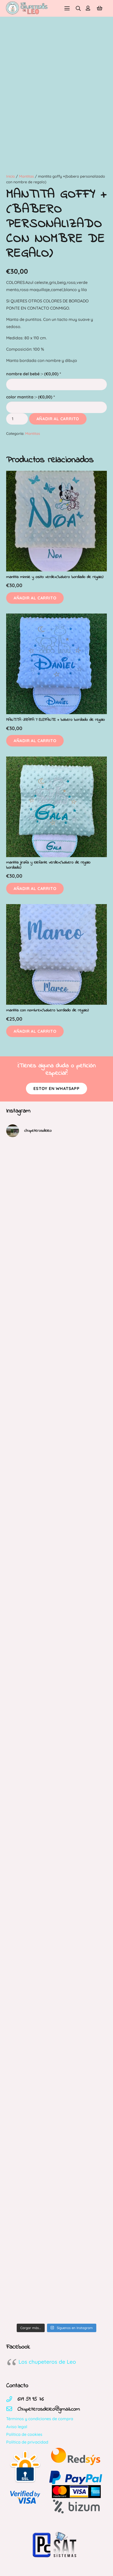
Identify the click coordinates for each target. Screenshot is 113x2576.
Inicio (10, 176)
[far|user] (89, 8)
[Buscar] (78, 8)
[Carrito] (99, 8)
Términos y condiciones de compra (39, 2418)
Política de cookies (24, 2434)
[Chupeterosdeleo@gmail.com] (11, 2409)
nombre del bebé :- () (33, 373)
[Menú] (67, 8)
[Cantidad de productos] (17, 419)
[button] (35, 598)
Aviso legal (16, 2426)
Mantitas (26, 176)
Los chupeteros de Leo (47, 2361)
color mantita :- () (30, 396)
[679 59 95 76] (11, 2399)
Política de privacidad (27, 2442)
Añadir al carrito (57, 418)
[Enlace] (26, 8)
